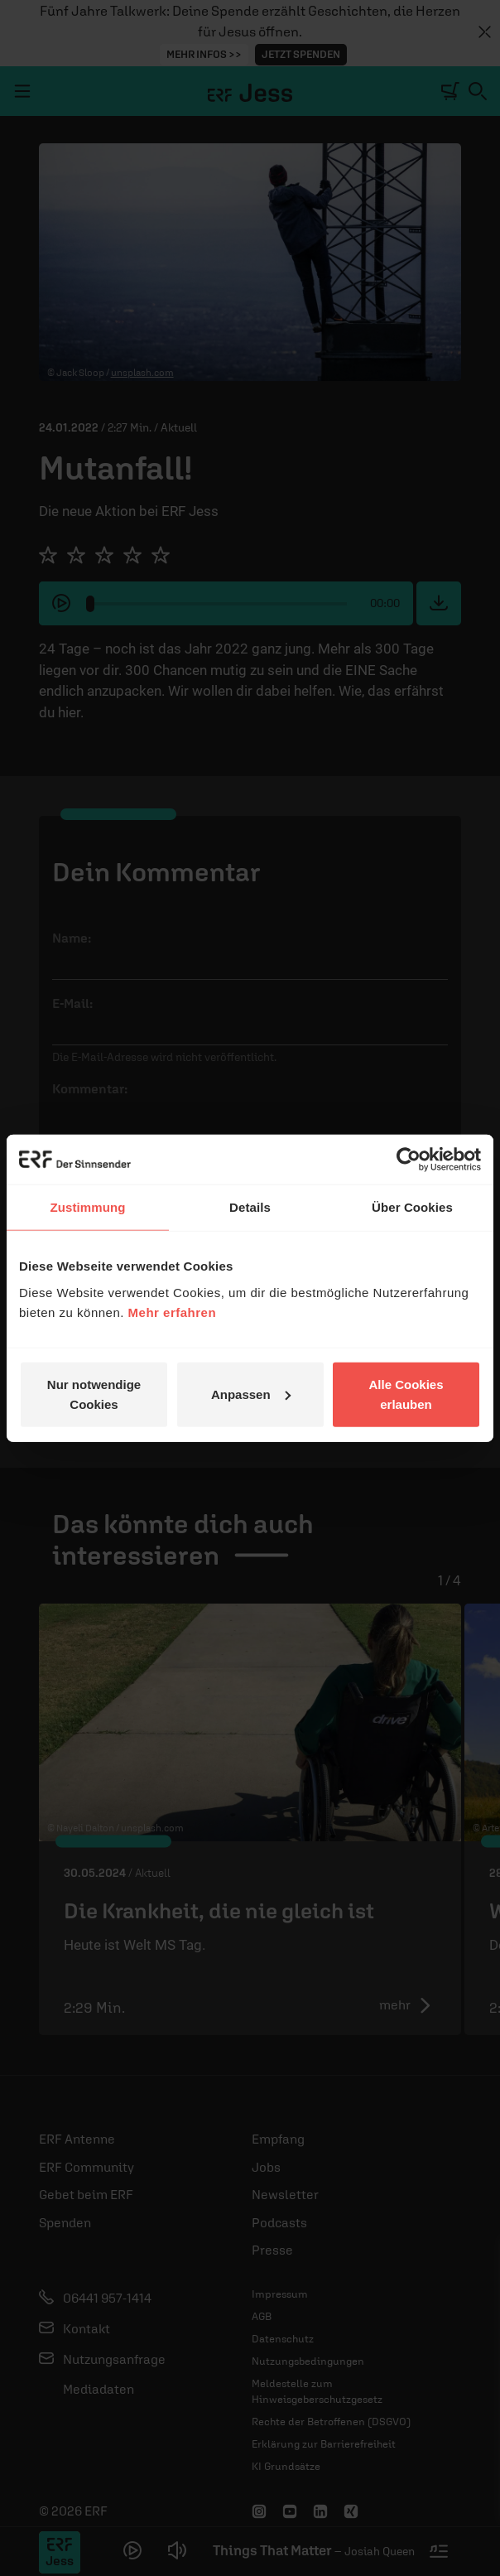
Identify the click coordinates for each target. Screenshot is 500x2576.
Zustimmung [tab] (88, 1207)
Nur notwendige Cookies (94, 1394)
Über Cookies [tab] (412, 1207)
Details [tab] (250, 1207)
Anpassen (251, 1394)
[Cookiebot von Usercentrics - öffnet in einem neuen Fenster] (408, 1159)
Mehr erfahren (172, 1312)
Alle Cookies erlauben (405, 1394)
